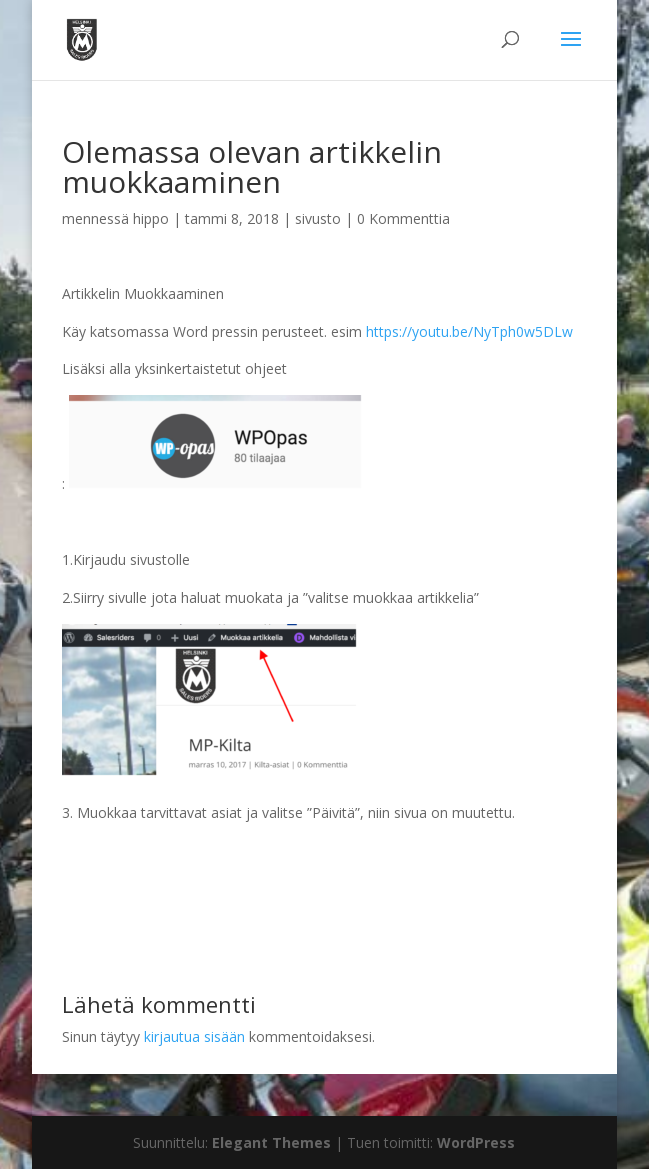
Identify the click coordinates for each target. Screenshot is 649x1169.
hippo (151, 218)
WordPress (476, 1142)
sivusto (318, 218)
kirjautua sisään (194, 1036)
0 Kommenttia (403, 218)
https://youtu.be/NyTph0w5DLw (469, 331)
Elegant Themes (271, 1142)
